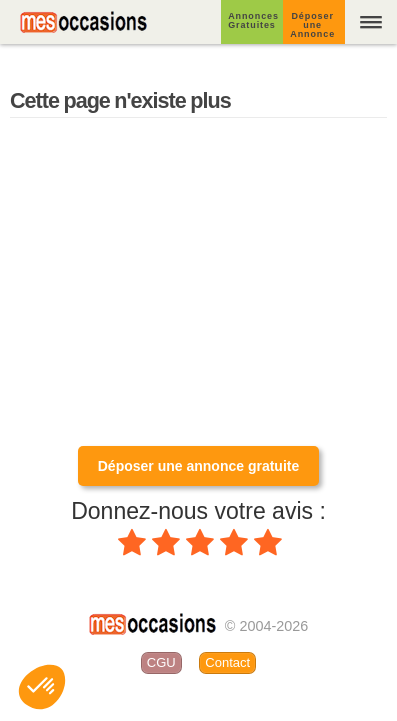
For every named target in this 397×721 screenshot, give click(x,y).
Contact (227, 662)
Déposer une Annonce (312, 25)
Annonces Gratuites (253, 20)
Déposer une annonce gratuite (198, 466)
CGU (161, 662)
